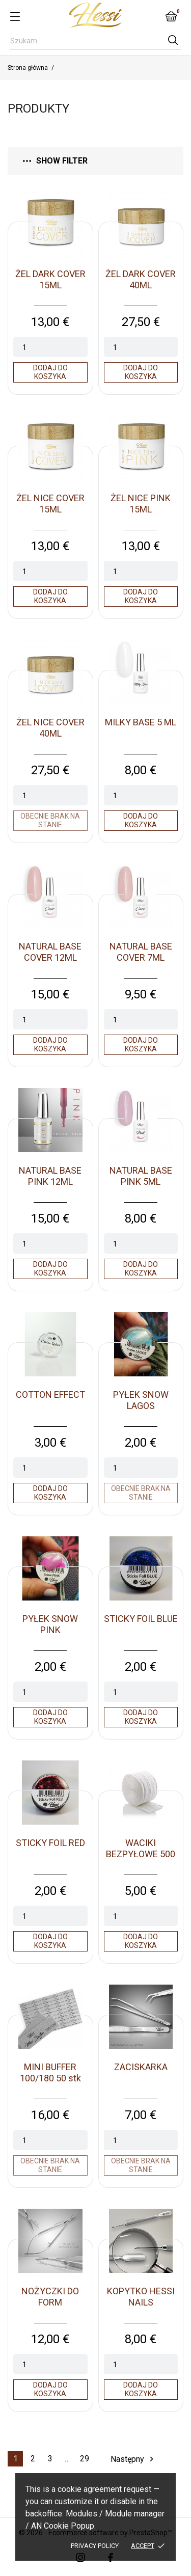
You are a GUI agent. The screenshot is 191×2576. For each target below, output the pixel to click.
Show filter (55, 161)
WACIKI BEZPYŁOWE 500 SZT (140, 1853)
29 (84, 2458)
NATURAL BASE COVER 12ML (50, 952)
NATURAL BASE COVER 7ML (141, 952)
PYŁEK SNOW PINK (50, 1624)
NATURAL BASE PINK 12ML (50, 1176)
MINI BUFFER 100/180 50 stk (50, 2072)
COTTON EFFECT (50, 1394)
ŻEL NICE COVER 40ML (50, 728)
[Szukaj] (95, 41)
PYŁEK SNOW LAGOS (141, 1400)
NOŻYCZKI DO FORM (50, 2297)
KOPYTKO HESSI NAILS (141, 2297)
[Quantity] (50, 347)
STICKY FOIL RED (50, 1842)
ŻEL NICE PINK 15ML (141, 503)
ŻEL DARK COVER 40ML (140, 279)
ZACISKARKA (141, 2067)
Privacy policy (95, 2546)
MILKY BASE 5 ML (140, 722)
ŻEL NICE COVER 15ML (50, 503)
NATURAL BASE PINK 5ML (141, 1176)
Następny (133, 2459)
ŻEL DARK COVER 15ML (50, 279)
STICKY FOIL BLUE (141, 1618)
